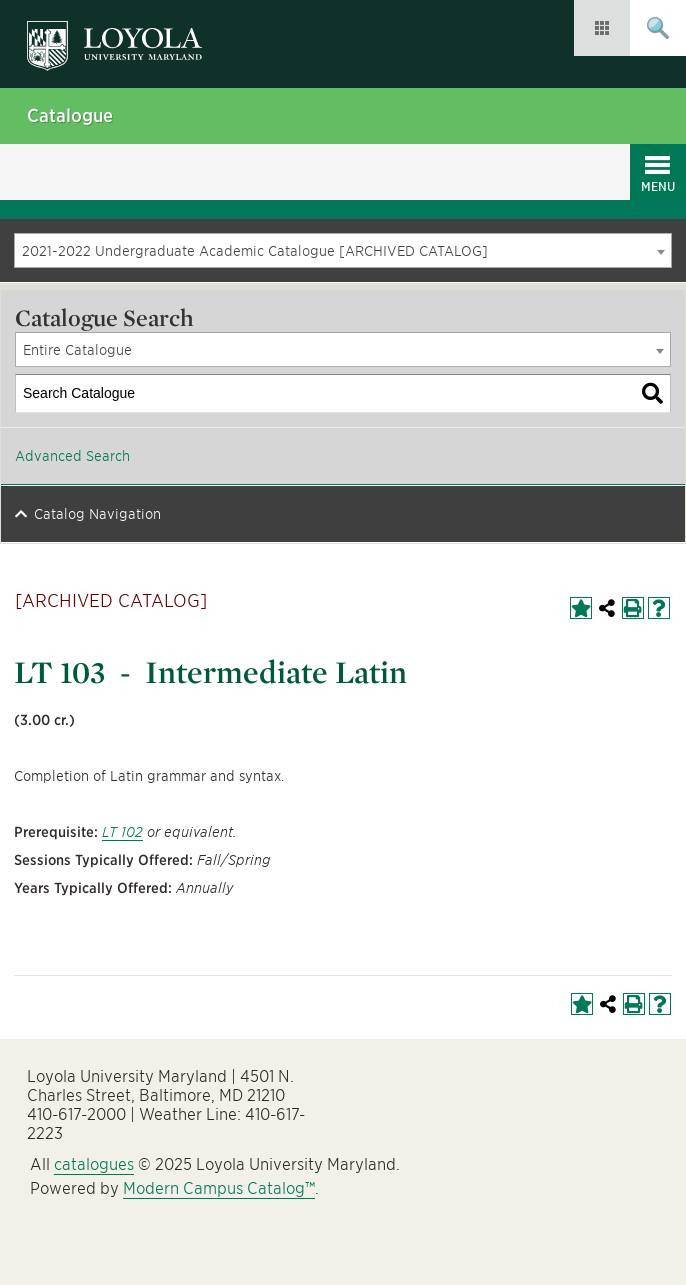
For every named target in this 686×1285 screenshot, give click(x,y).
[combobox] (343, 250)
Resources (602, 28)
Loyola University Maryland (124, 35)
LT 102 (122, 832)
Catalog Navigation (97, 514)
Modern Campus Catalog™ (219, 1188)
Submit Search (658, 28)
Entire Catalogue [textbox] (77, 350)
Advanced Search (72, 456)
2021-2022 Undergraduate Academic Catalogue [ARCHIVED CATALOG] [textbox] (255, 251)
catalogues (94, 1164)
